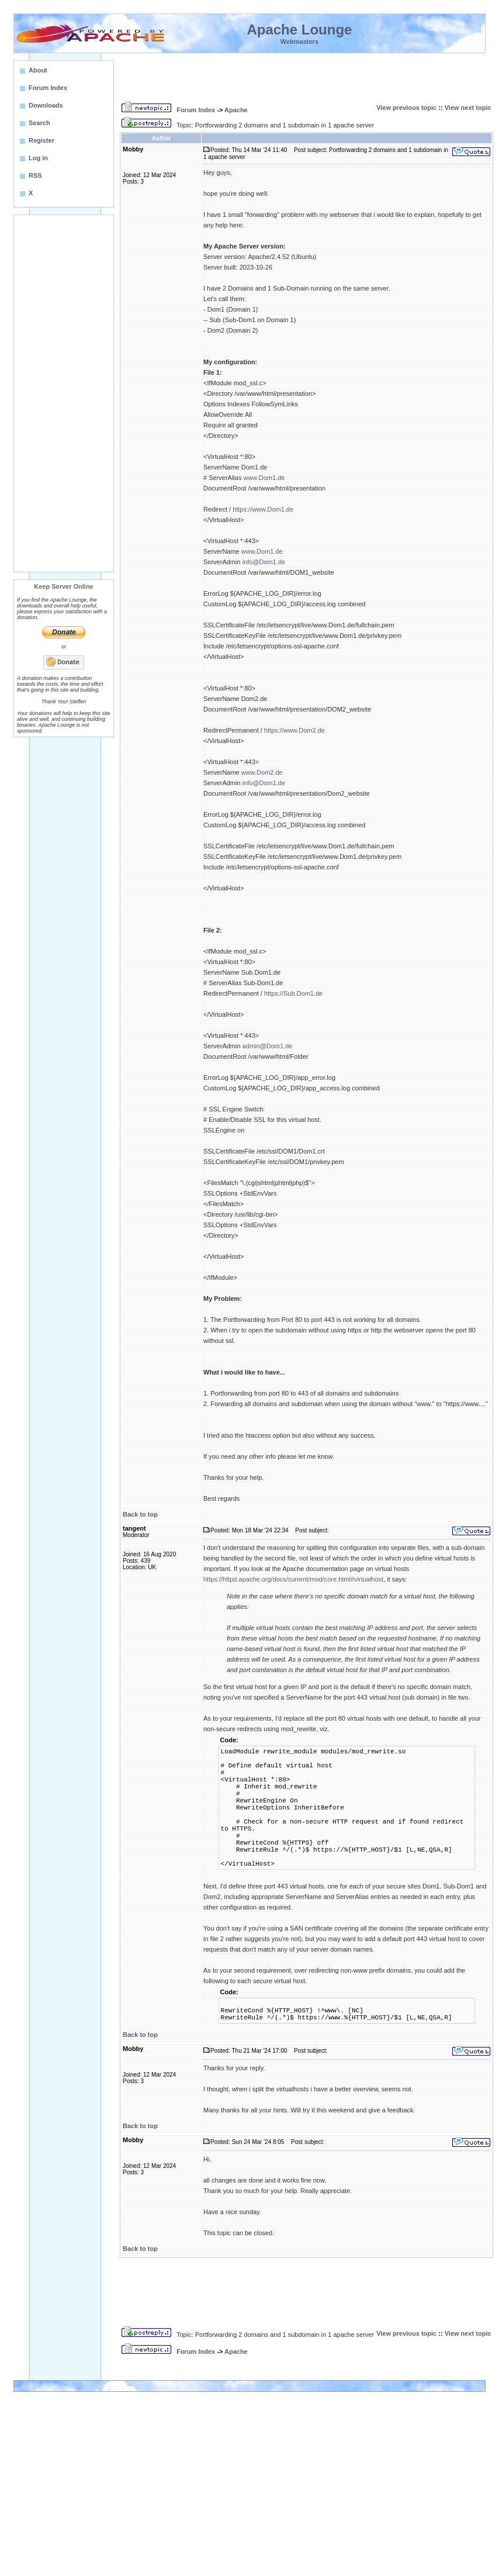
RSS (35, 175)
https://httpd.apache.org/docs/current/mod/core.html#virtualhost (293, 1579)
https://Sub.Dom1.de (293, 993)
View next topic (468, 107)
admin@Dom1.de (267, 1045)
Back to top (140, 1514)
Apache (236, 109)
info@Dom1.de (264, 561)
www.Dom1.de (264, 477)
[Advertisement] (63, 393)
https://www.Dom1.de (263, 509)
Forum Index (195, 109)
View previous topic (406, 107)
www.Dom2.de (262, 772)
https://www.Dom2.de (294, 730)
